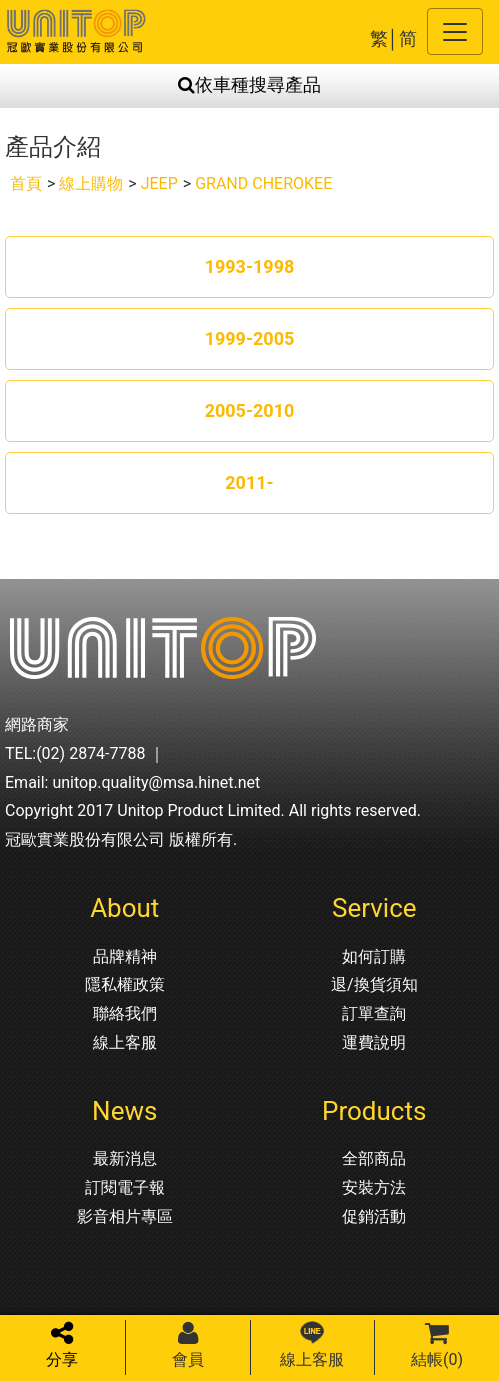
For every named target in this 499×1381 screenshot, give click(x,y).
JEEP (159, 183)
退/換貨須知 (374, 984)
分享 (62, 1344)
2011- (249, 482)
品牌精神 (125, 956)
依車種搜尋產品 (249, 84)
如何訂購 (374, 956)
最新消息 (125, 1158)
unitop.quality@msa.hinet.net (156, 782)
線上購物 (91, 183)
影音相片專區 (125, 1216)
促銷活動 (374, 1216)
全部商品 (374, 1158)
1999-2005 (250, 338)
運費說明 (374, 1042)
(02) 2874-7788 (90, 753)
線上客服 (125, 1042)
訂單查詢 (374, 1013)
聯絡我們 (125, 1013)
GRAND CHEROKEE (263, 183)
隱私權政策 (125, 984)
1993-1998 (250, 266)
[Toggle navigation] (455, 31)
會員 (188, 1344)
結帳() (437, 1344)
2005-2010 (250, 410)
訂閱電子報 (125, 1187)
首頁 (26, 183)
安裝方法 (374, 1187)
